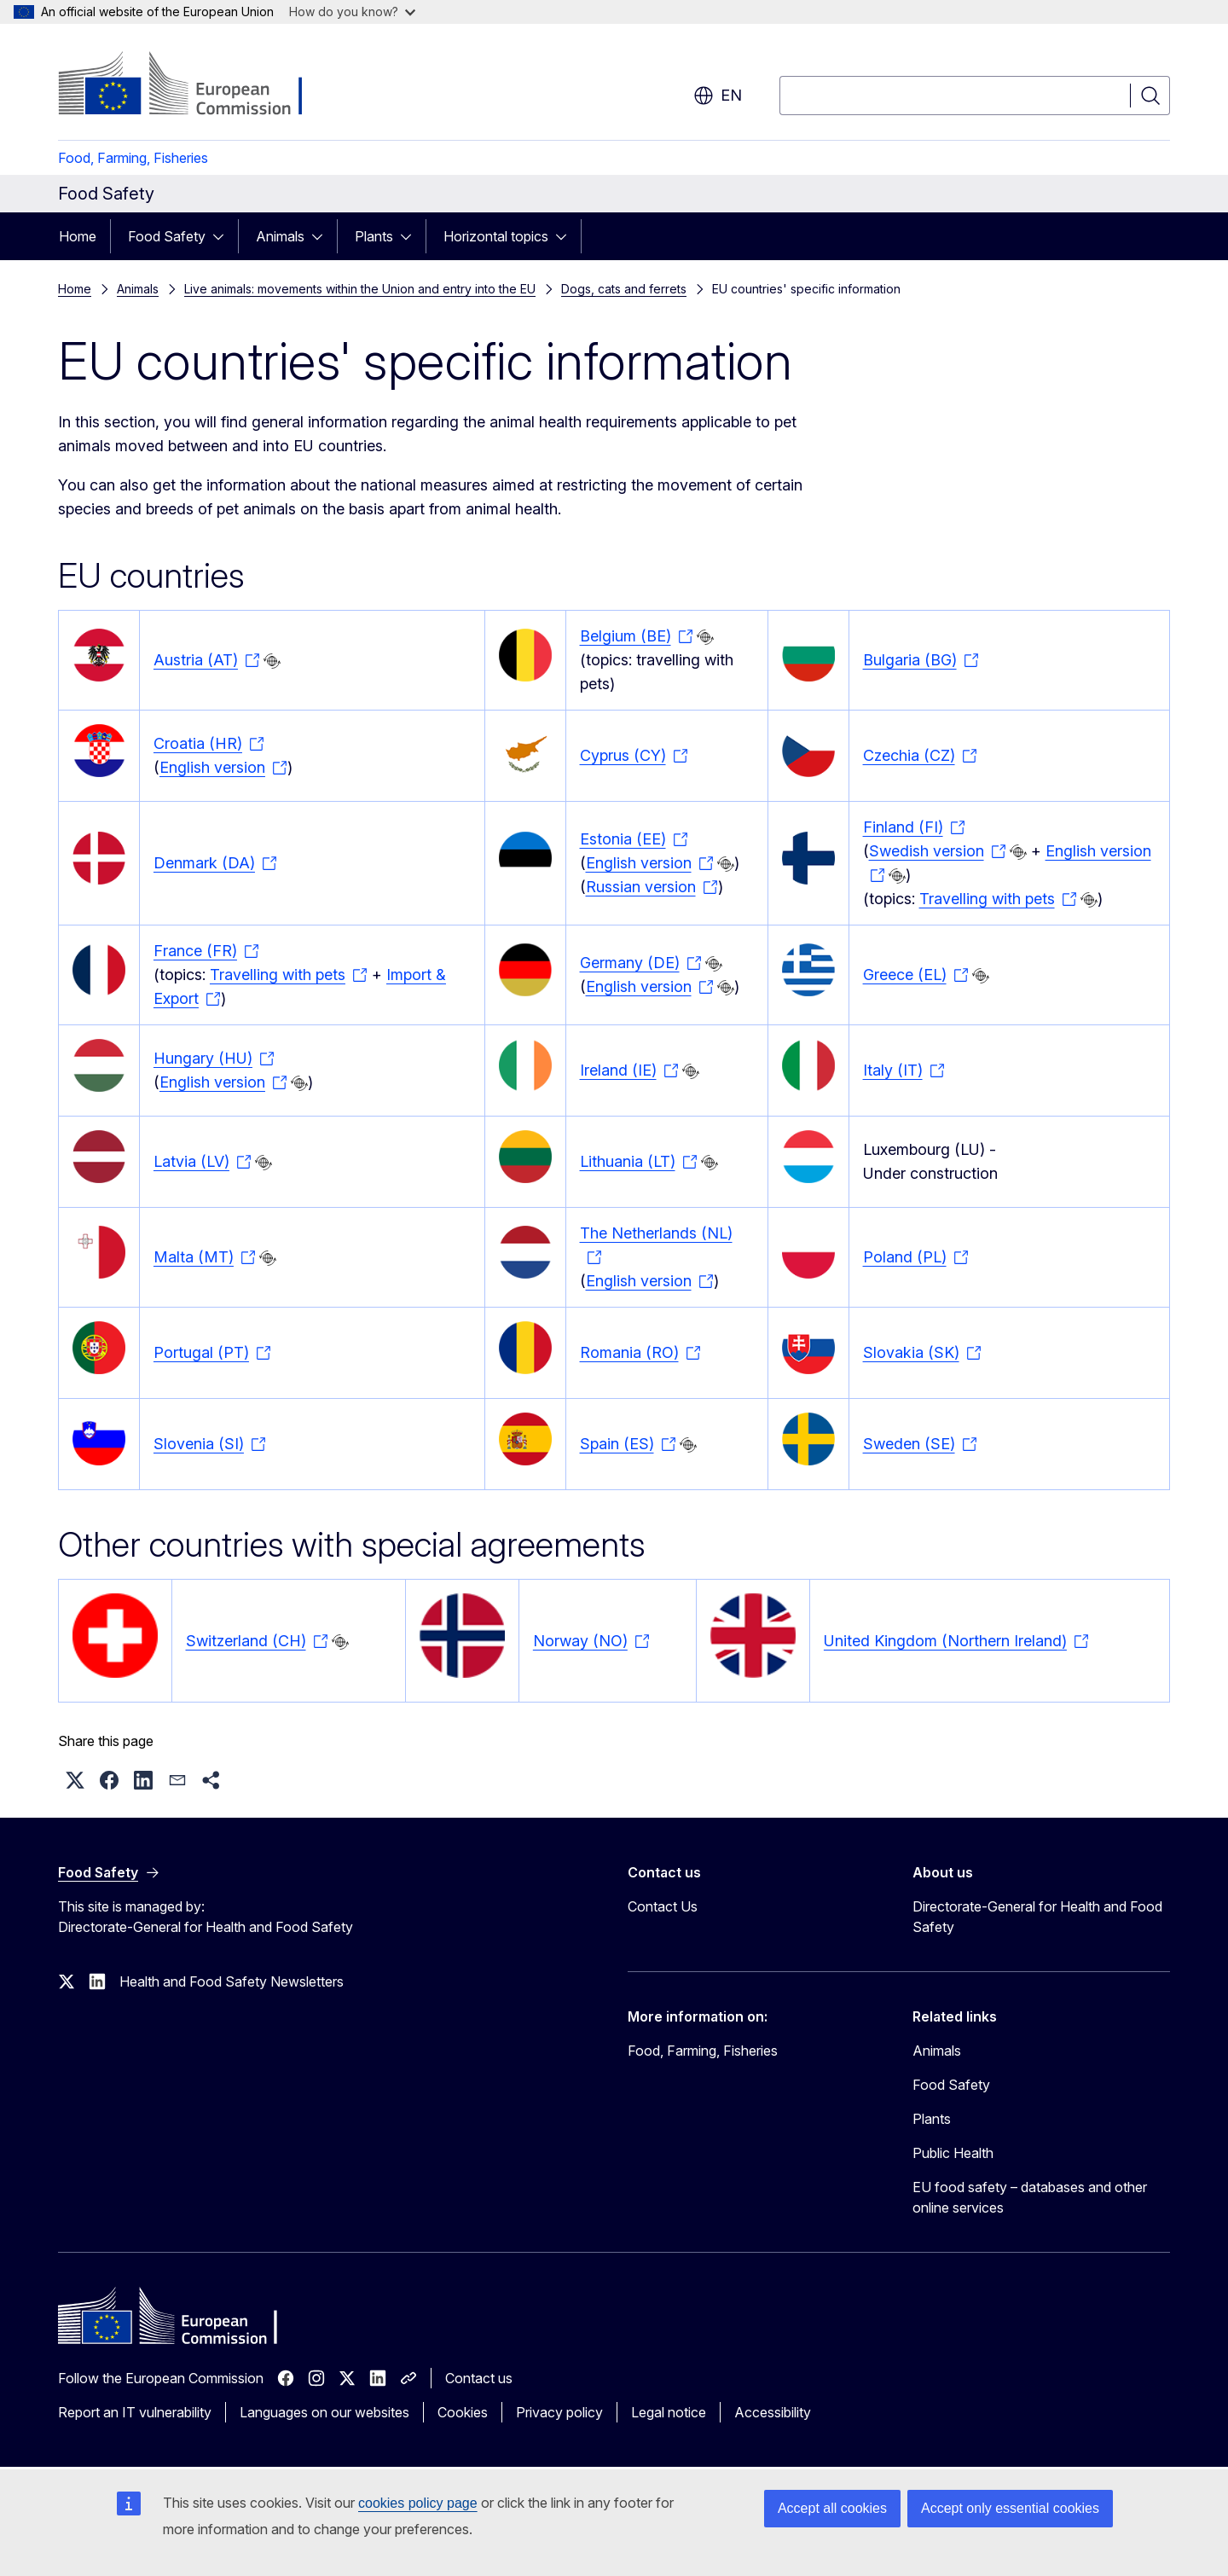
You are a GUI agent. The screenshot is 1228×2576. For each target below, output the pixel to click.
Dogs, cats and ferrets (623, 288)
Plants (374, 236)
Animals (280, 236)
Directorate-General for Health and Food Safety (1037, 1916)
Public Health (952, 2152)
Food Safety (167, 236)
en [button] (717, 95)
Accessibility (772, 2412)
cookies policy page (418, 2503)
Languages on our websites (324, 2412)
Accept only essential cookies (1010, 2508)
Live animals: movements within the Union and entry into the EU (360, 288)
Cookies (462, 2412)
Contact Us (663, 1906)
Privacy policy (559, 2412)
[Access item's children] (223, 236)
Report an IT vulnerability (134, 2412)
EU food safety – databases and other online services (1029, 2197)
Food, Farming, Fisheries (133, 157)
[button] (75, 1780)
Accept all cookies (832, 2508)
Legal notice (668, 2412)
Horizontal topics (495, 236)
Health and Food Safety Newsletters (231, 1981)
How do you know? (352, 11)
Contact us (479, 2378)
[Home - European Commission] (195, 85)
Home (77, 236)
